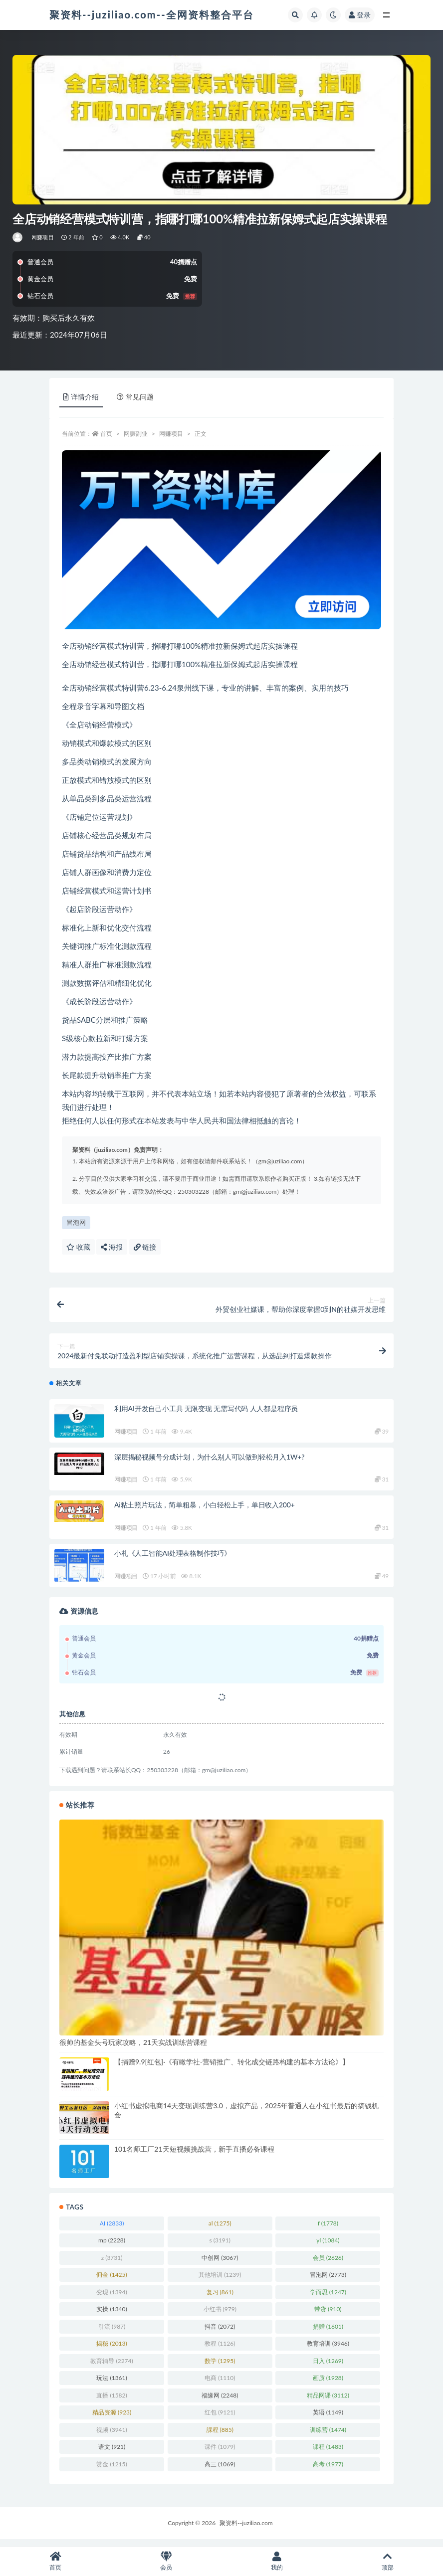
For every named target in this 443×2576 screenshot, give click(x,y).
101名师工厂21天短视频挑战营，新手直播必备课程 (194, 2156)
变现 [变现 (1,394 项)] (111, 2299)
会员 (166, 2561)
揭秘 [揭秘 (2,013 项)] (111, 2350)
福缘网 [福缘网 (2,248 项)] (220, 2402)
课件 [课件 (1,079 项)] (220, 2453)
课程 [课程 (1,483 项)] (328, 2453)
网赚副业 (136, 433)
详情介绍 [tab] (81, 396)
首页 (106, 433)
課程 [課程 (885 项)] (220, 2436)
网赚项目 (42, 237)
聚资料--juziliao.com (246, 2530)
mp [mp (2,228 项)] (111, 2247)
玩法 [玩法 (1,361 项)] (111, 2385)
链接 (145, 1247)
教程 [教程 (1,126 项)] (220, 2350)
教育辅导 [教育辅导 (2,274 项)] (111, 2368)
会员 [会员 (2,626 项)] (328, 2264)
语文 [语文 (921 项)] (111, 2453)
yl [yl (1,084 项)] (327, 2247)
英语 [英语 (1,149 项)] (328, 2419)
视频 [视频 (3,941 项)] (111, 2436)
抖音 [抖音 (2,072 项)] (220, 2333)
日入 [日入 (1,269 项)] (328, 2368)
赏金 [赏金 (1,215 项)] (111, 2471)
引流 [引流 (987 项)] (111, 2333)
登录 (360, 14)
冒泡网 (76, 1222)
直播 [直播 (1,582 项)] (111, 2402)
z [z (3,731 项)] (112, 2264)
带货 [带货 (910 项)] (327, 2316)
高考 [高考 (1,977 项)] (328, 2471)
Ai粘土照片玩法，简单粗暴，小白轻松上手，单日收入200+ (204, 1511)
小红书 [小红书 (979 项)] (220, 2316)
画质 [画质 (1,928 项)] (328, 2385)
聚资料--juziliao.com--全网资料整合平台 (151, 14)
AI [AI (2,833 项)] (112, 2230)
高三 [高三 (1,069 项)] (220, 2471)
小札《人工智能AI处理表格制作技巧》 (172, 1560)
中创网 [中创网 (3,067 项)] (220, 2264)
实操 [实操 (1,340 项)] (111, 2316)
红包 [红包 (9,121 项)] (220, 2419)
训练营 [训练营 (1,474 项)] (328, 2436)
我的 (277, 2561)
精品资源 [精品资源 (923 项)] (111, 2419)
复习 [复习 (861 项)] (220, 2299)
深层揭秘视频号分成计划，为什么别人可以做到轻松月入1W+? (209, 1464)
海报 (112, 1247)
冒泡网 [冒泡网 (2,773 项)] (328, 2281)
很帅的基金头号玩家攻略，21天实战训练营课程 (133, 2049)
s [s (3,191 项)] (219, 2247)
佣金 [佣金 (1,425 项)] (111, 2281)
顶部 (387, 2561)
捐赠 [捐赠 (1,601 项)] (328, 2333)
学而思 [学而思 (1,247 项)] (328, 2299)
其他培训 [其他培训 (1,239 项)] (220, 2281)
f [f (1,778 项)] (328, 2230)
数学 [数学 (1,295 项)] (220, 2368)
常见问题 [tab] (135, 396)
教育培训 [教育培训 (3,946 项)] (328, 2350)
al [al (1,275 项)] (220, 2230)
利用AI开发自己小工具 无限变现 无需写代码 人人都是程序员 (206, 1415)
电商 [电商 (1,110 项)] (220, 2385)
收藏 (78, 1247)
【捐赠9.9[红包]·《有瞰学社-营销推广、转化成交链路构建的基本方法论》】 (231, 2068)
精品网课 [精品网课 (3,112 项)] (328, 2402)
